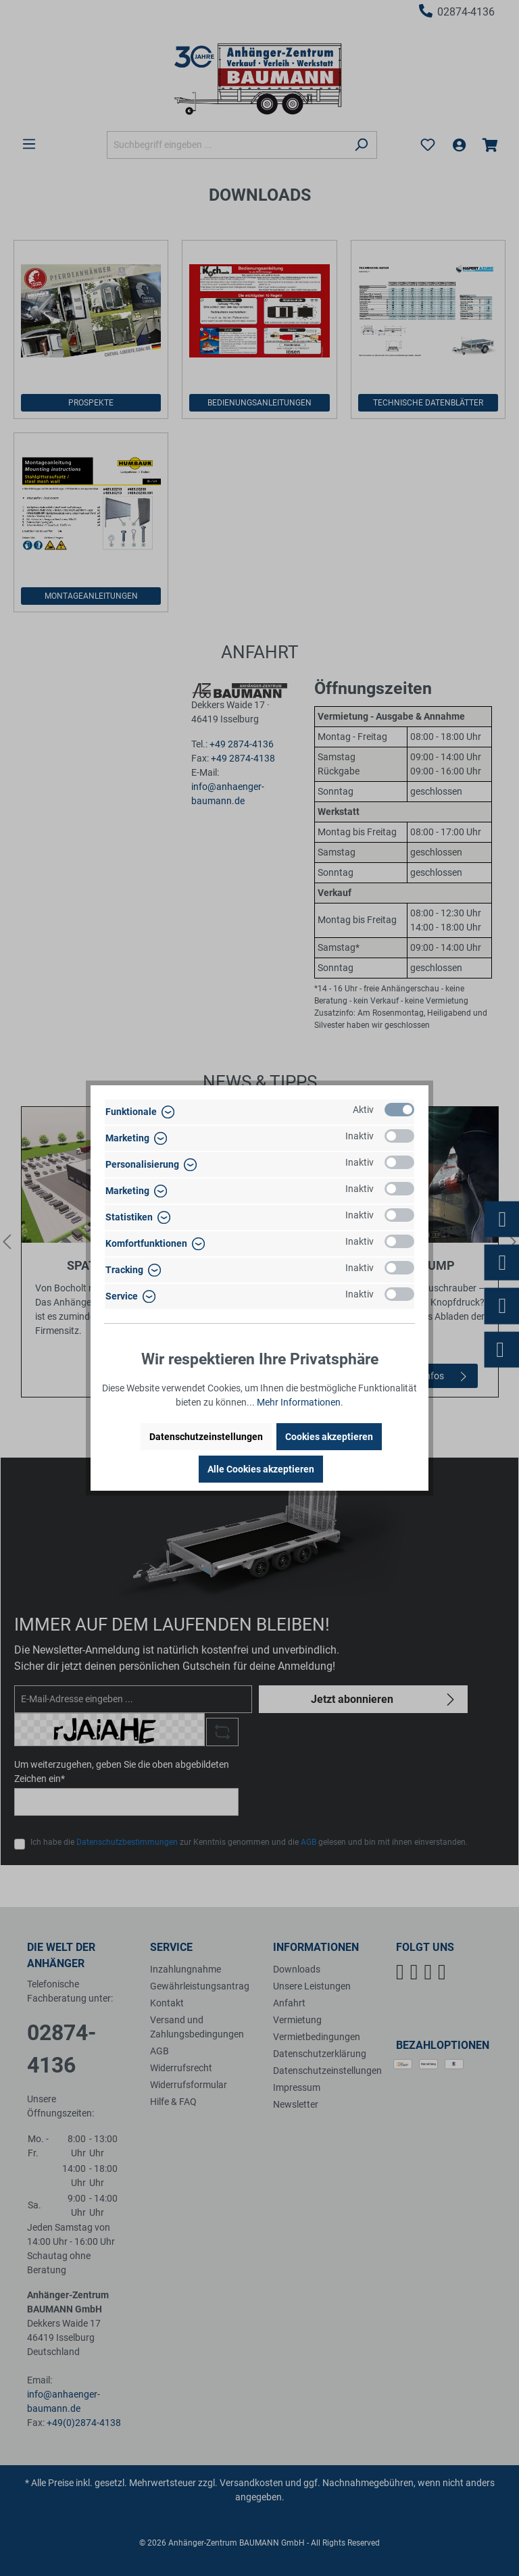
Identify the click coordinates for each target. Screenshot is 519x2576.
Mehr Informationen (299, 1402)
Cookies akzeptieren (329, 1436)
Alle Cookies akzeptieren (260, 1469)
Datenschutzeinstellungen (206, 1436)
